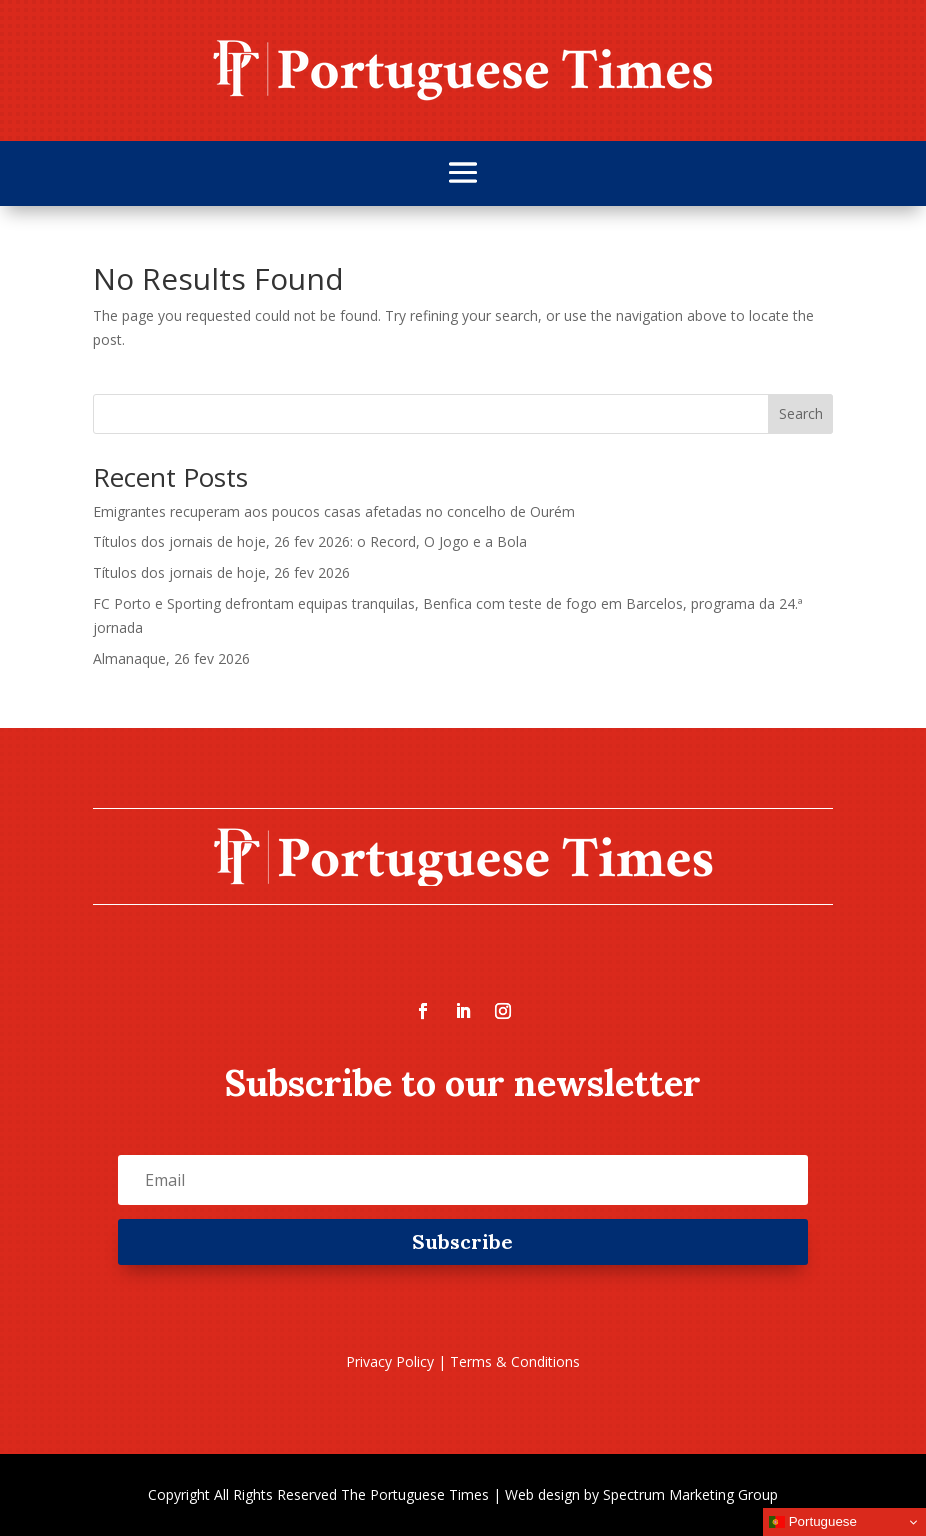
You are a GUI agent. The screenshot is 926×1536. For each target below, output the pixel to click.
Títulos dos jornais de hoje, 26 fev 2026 (221, 572)
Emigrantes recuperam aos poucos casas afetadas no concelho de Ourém (334, 511)
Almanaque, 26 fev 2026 (171, 658)
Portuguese (813, 1522)
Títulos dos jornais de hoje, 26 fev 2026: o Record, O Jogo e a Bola (310, 541)
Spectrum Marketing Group (690, 1494)
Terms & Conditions (515, 1361)
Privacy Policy (390, 1361)
